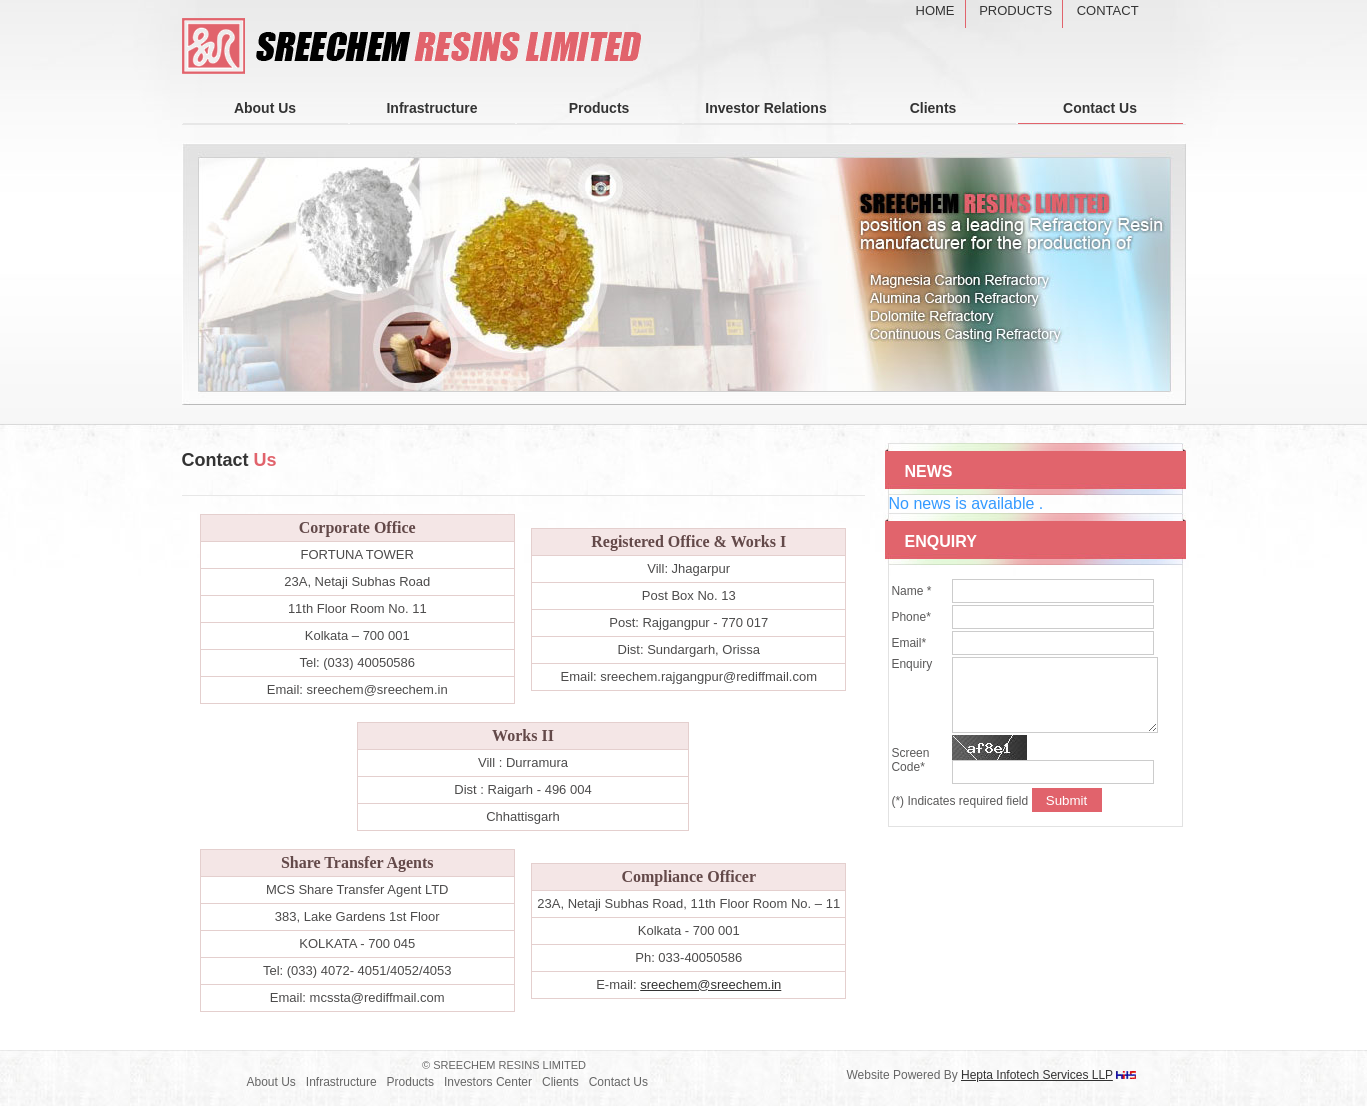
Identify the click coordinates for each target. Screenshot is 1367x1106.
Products (1015, 10)
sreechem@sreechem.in (710, 984)
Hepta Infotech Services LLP (1037, 1075)
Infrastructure (431, 108)
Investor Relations (765, 108)
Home (935, 10)
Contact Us (1100, 108)
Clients (933, 108)
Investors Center (488, 1082)
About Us (265, 108)
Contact (1108, 10)
